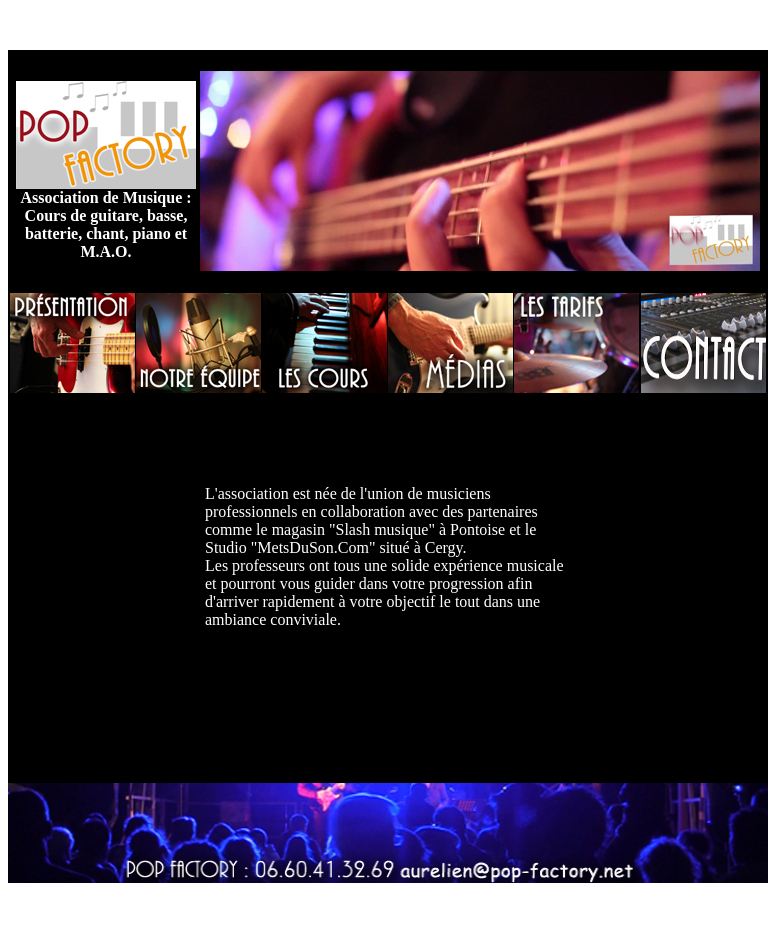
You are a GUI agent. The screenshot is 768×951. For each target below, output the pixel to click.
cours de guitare (238, 24)
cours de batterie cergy (377, 907)
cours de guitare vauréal (529, 907)
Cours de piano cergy (229, 907)
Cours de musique (121, 24)
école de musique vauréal (516, 24)
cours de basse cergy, (364, 24)
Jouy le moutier (655, 24)
